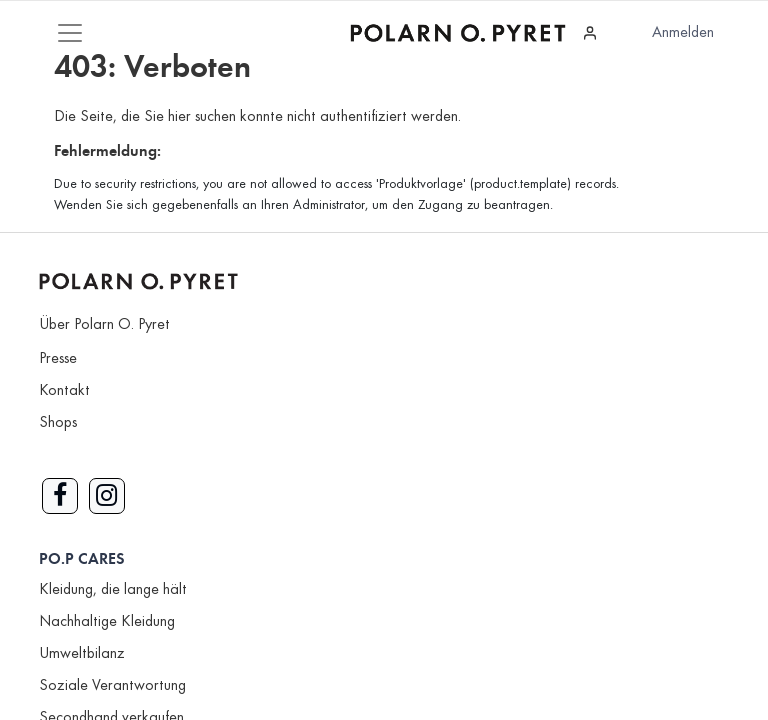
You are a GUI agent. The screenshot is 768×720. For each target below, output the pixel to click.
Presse (58, 359)
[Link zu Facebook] (60, 496)
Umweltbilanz (82, 654)
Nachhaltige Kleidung (107, 622)
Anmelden (683, 33)
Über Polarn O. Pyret (104, 325)
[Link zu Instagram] (107, 496)
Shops (58, 423)
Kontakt (64, 391)
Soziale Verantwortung (112, 686)
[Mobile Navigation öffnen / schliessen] (70, 33)
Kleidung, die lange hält (113, 590)
